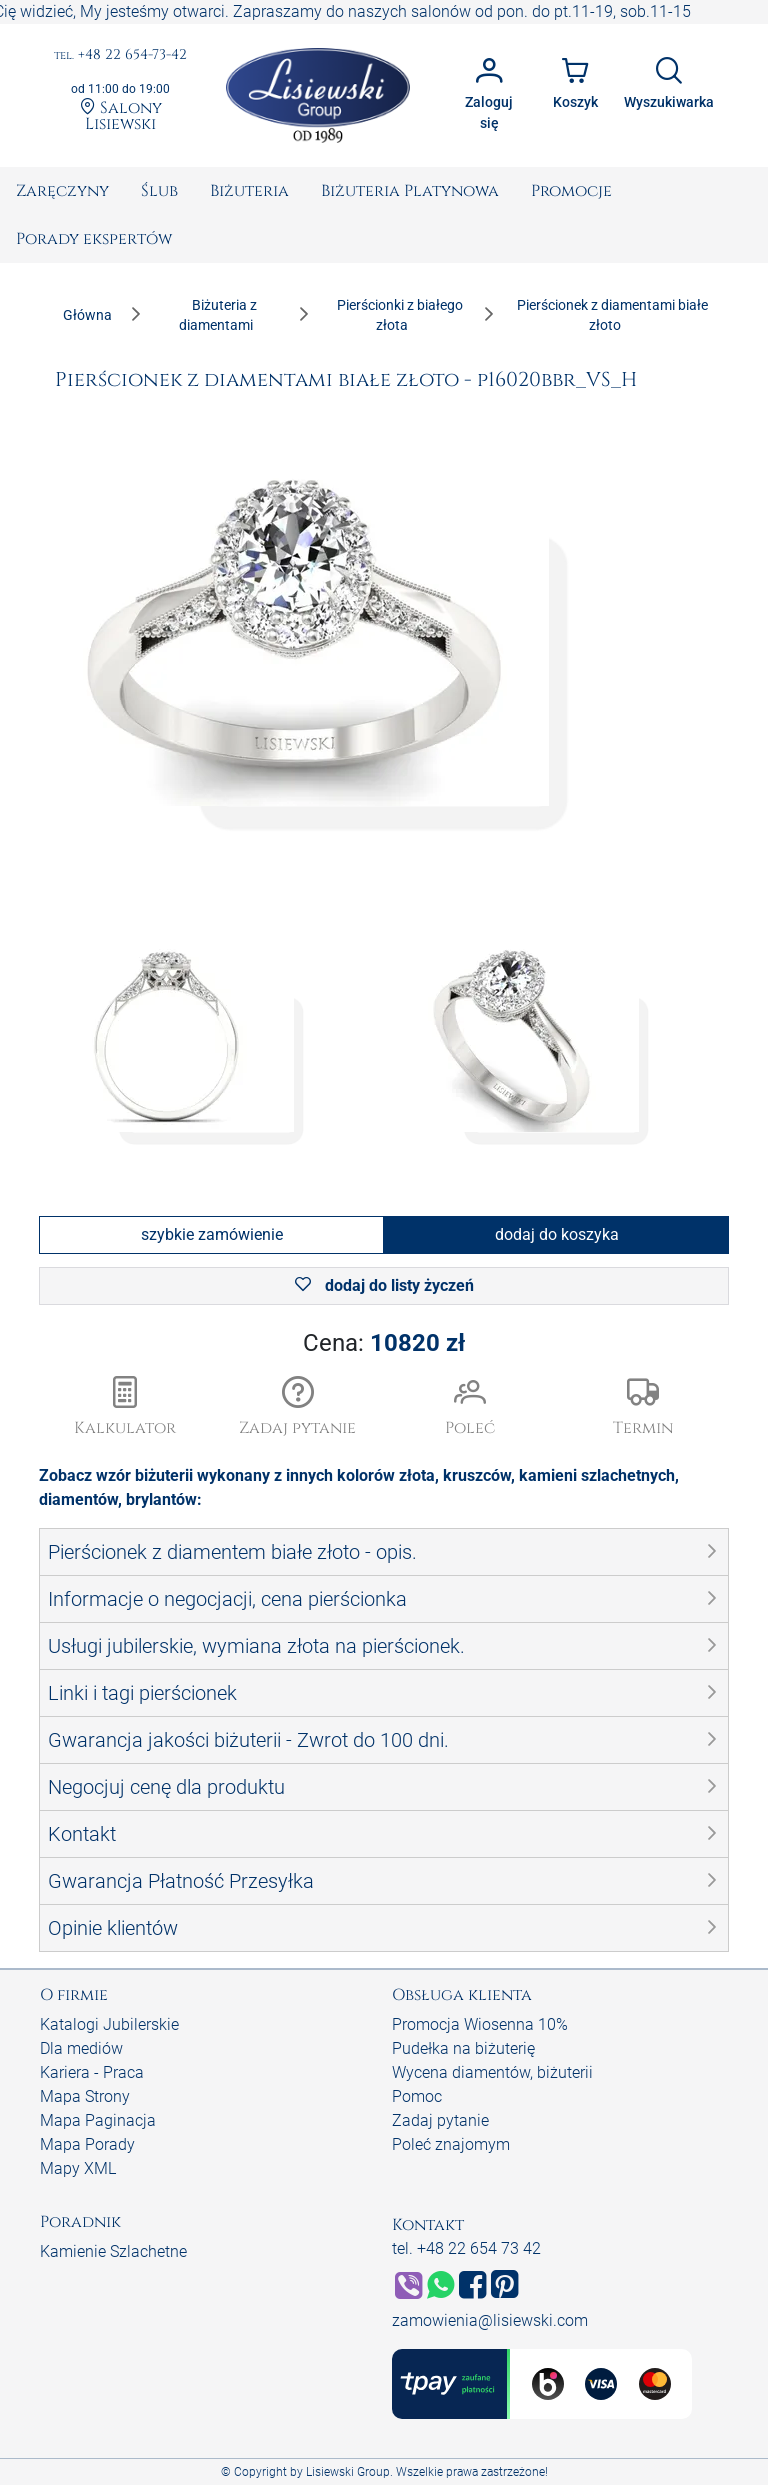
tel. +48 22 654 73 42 (466, 2248)
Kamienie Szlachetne (113, 2251)
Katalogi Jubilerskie (109, 2024)
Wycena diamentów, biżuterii (492, 2072)
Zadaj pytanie (440, 2120)
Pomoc (417, 2096)
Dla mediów (81, 2048)
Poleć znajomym (451, 2144)
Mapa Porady (87, 2144)
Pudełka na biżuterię (463, 2048)
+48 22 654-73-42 (120, 55)
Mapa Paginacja (98, 2120)
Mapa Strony (85, 2096)
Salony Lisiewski (121, 115)
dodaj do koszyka (557, 1234)
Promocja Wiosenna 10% (480, 2024)
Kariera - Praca (92, 2072)
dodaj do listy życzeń (384, 1285)
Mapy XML (78, 2168)
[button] (298, 1408)
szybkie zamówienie (212, 1234)
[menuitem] (62, 191)
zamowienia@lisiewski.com (490, 2320)
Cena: (384, 1343)
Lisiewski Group (348, 2472)
